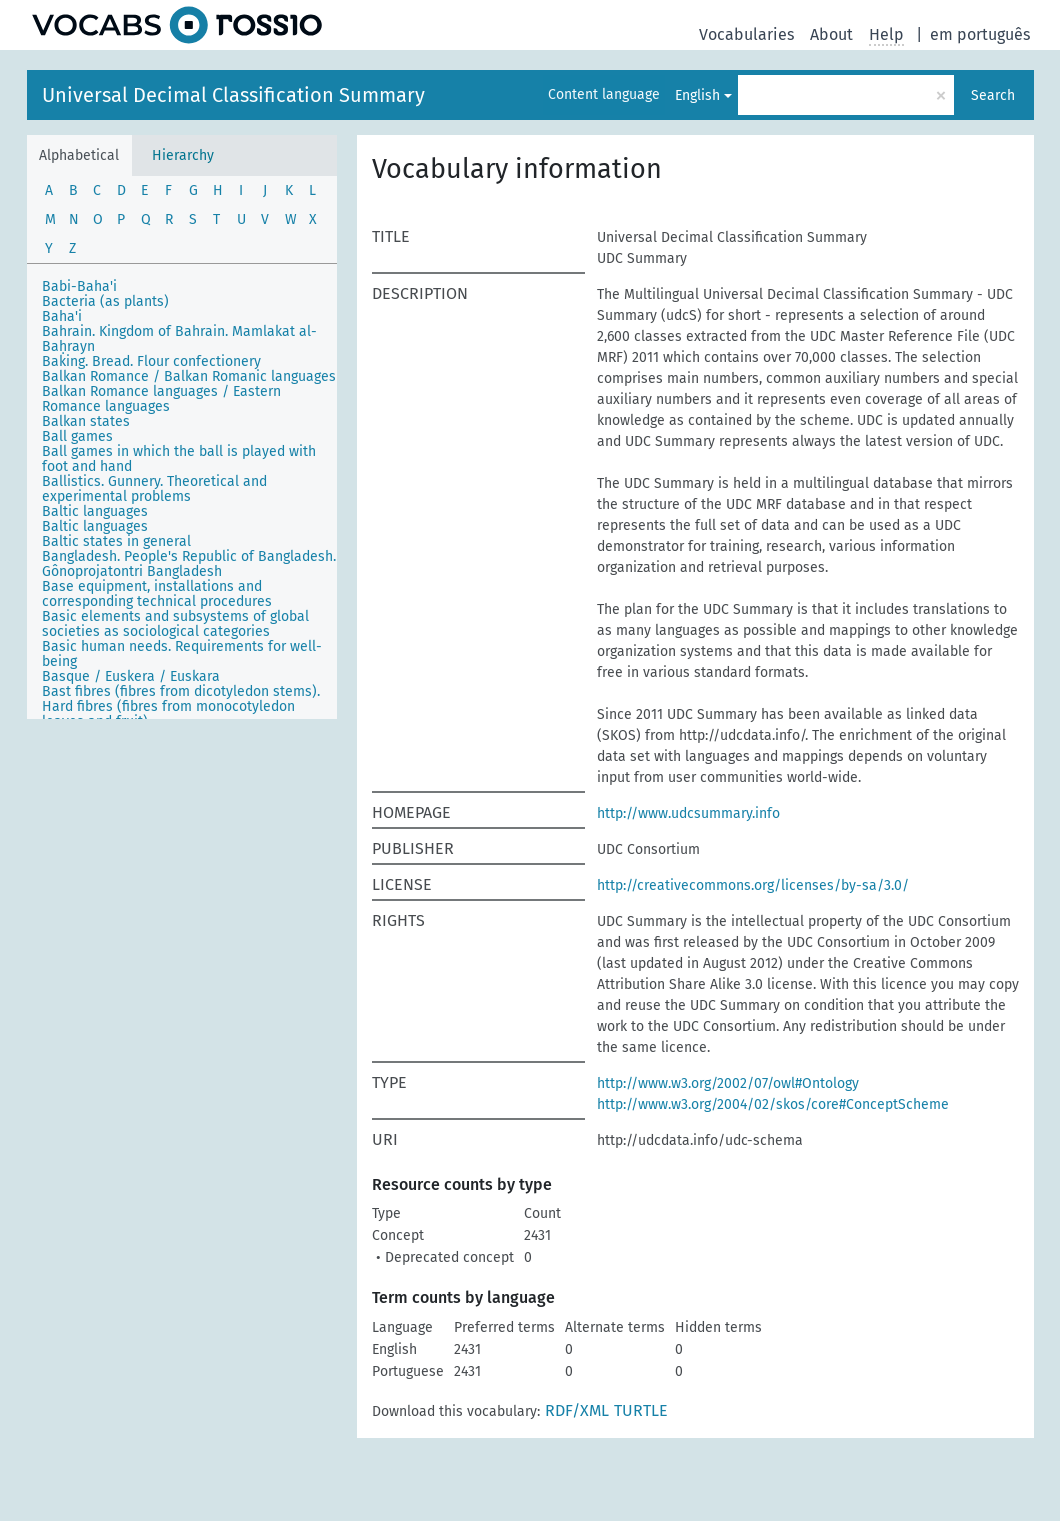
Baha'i (62, 316)
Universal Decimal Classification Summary (233, 95)
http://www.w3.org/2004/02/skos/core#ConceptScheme (773, 1104)
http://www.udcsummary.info (688, 813)
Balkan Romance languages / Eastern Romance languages (161, 399)
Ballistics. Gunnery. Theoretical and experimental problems (154, 489)
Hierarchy (183, 155)
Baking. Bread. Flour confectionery (151, 361)
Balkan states (86, 421)
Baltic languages (95, 511)
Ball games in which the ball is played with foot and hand (179, 459)
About (831, 34)
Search (993, 95)
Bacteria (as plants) (105, 301)
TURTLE (641, 1410)
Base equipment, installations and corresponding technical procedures (157, 594)
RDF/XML (577, 1410)
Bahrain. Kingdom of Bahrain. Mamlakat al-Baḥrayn (179, 339)
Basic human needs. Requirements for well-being (182, 654)
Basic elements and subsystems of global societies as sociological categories (175, 624)
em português (980, 34)
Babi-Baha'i (79, 286)
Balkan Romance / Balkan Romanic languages (189, 376)
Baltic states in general (116, 541)
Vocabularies (746, 34)
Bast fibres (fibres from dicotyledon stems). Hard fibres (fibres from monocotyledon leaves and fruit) (181, 706)
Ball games (77, 436)
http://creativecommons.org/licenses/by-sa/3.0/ (753, 885)
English (697, 95)
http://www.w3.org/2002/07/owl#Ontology (728, 1083)
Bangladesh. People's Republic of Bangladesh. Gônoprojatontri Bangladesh (189, 564)
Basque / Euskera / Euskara (131, 676)
